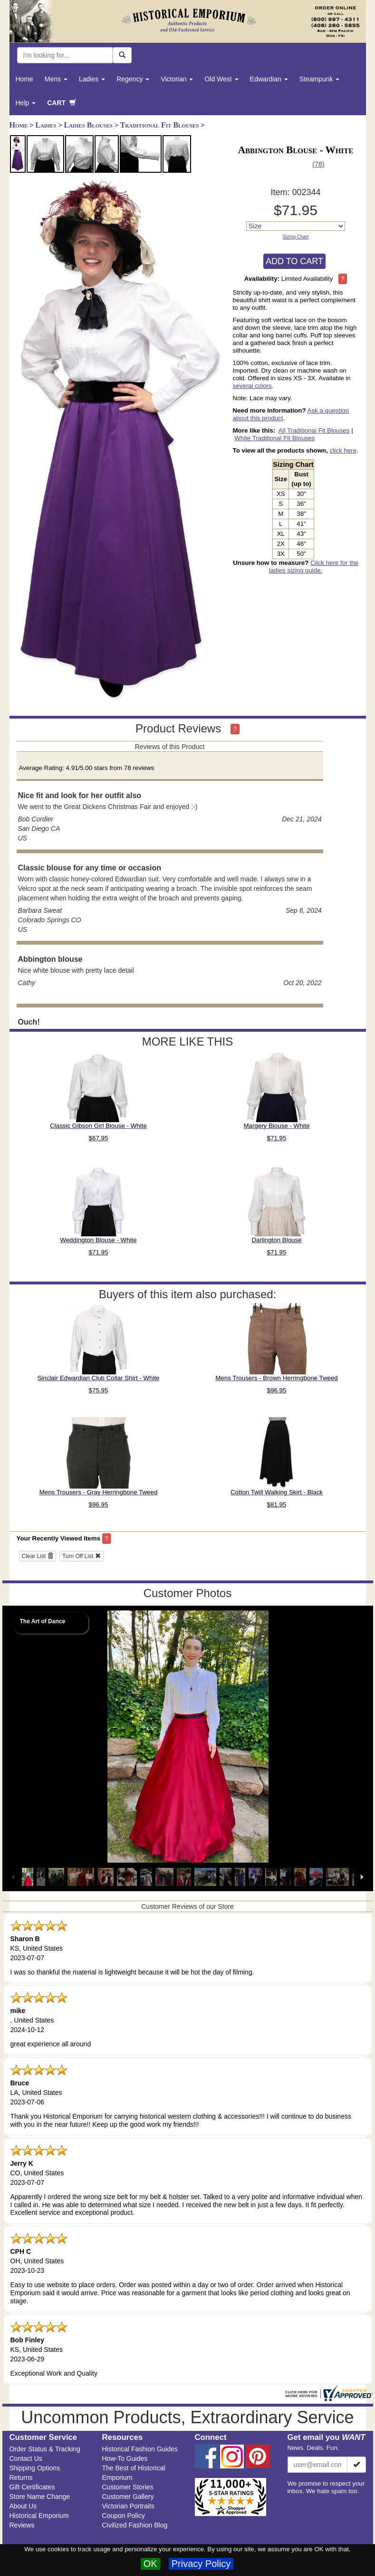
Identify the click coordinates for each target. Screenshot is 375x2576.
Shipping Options (35, 2468)
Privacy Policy (201, 2563)
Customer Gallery (128, 2496)
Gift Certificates (32, 2487)
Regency (132, 79)
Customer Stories (128, 2487)
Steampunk (319, 79)
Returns (21, 2477)
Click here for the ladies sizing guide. (313, 566)
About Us (23, 2506)
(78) (318, 164)
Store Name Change (40, 2496)
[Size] (295, 226)
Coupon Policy (123, 2515)
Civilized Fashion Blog (135, 2525)
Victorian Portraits (128, 2506)
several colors (252, 385)
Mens (56, 79)
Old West (221, 79)
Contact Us (26, 2458)
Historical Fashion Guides (140, 2449)
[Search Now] (122, 55)
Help (26, 103)
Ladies (92, 79)
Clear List (37, 1555)
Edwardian (269, 79)
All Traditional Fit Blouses (314, 430)
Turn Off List (81, 1555)
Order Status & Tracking (45, 2449)
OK (150, 2563)
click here (343, 450)
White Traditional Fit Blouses (274, 438)
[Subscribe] (356, 2465)
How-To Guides (125, 2458)
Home (24, 79)
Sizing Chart (295, 236)
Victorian (177, 79)
